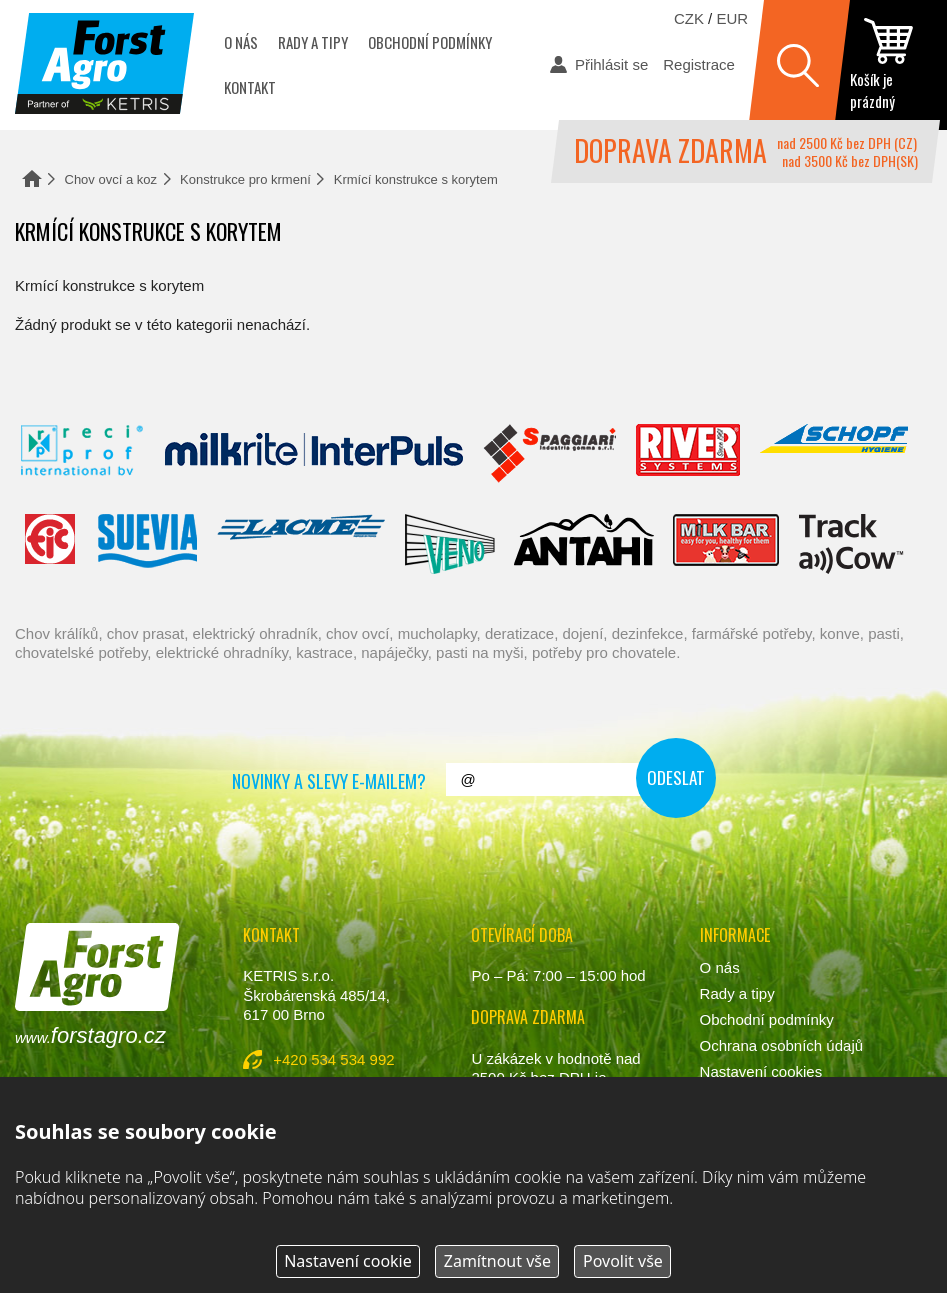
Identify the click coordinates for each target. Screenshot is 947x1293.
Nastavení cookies (761, 1071)
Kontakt (250, 87)
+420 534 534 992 (333, 1059)
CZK (689, 18)
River (687, 454)
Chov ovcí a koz (111, 179)
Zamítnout (497, 1261)
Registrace (699, 64)
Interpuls (314, 454)
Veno (450, 544)
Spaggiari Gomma (549, 454)
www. (90, 1035)
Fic (51, 544)
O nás (241, 42)
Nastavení (348, 1261)
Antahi (584, 544)
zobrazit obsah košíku (891, 65)
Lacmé (301, 544)
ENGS (851, 544)
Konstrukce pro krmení (245, 179)
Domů (32, 178)
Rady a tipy (313, 42)
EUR (732, 18)
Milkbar (726, 544)
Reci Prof (82, 454)
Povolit (623, 1261)
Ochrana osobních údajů (781, 1045)
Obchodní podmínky (430, 42)
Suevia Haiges (147, 544)
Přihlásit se (611, 64)
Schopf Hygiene (833, 454)
